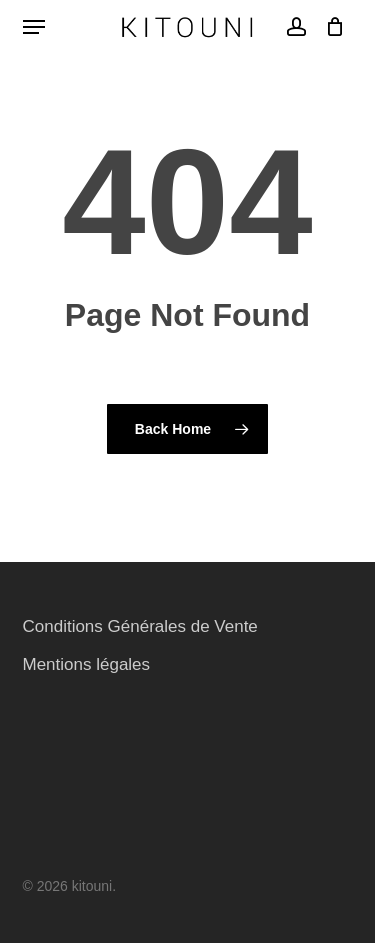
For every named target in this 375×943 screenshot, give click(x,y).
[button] (34, 27)
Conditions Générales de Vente (140, 626)
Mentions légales (87, 664)
